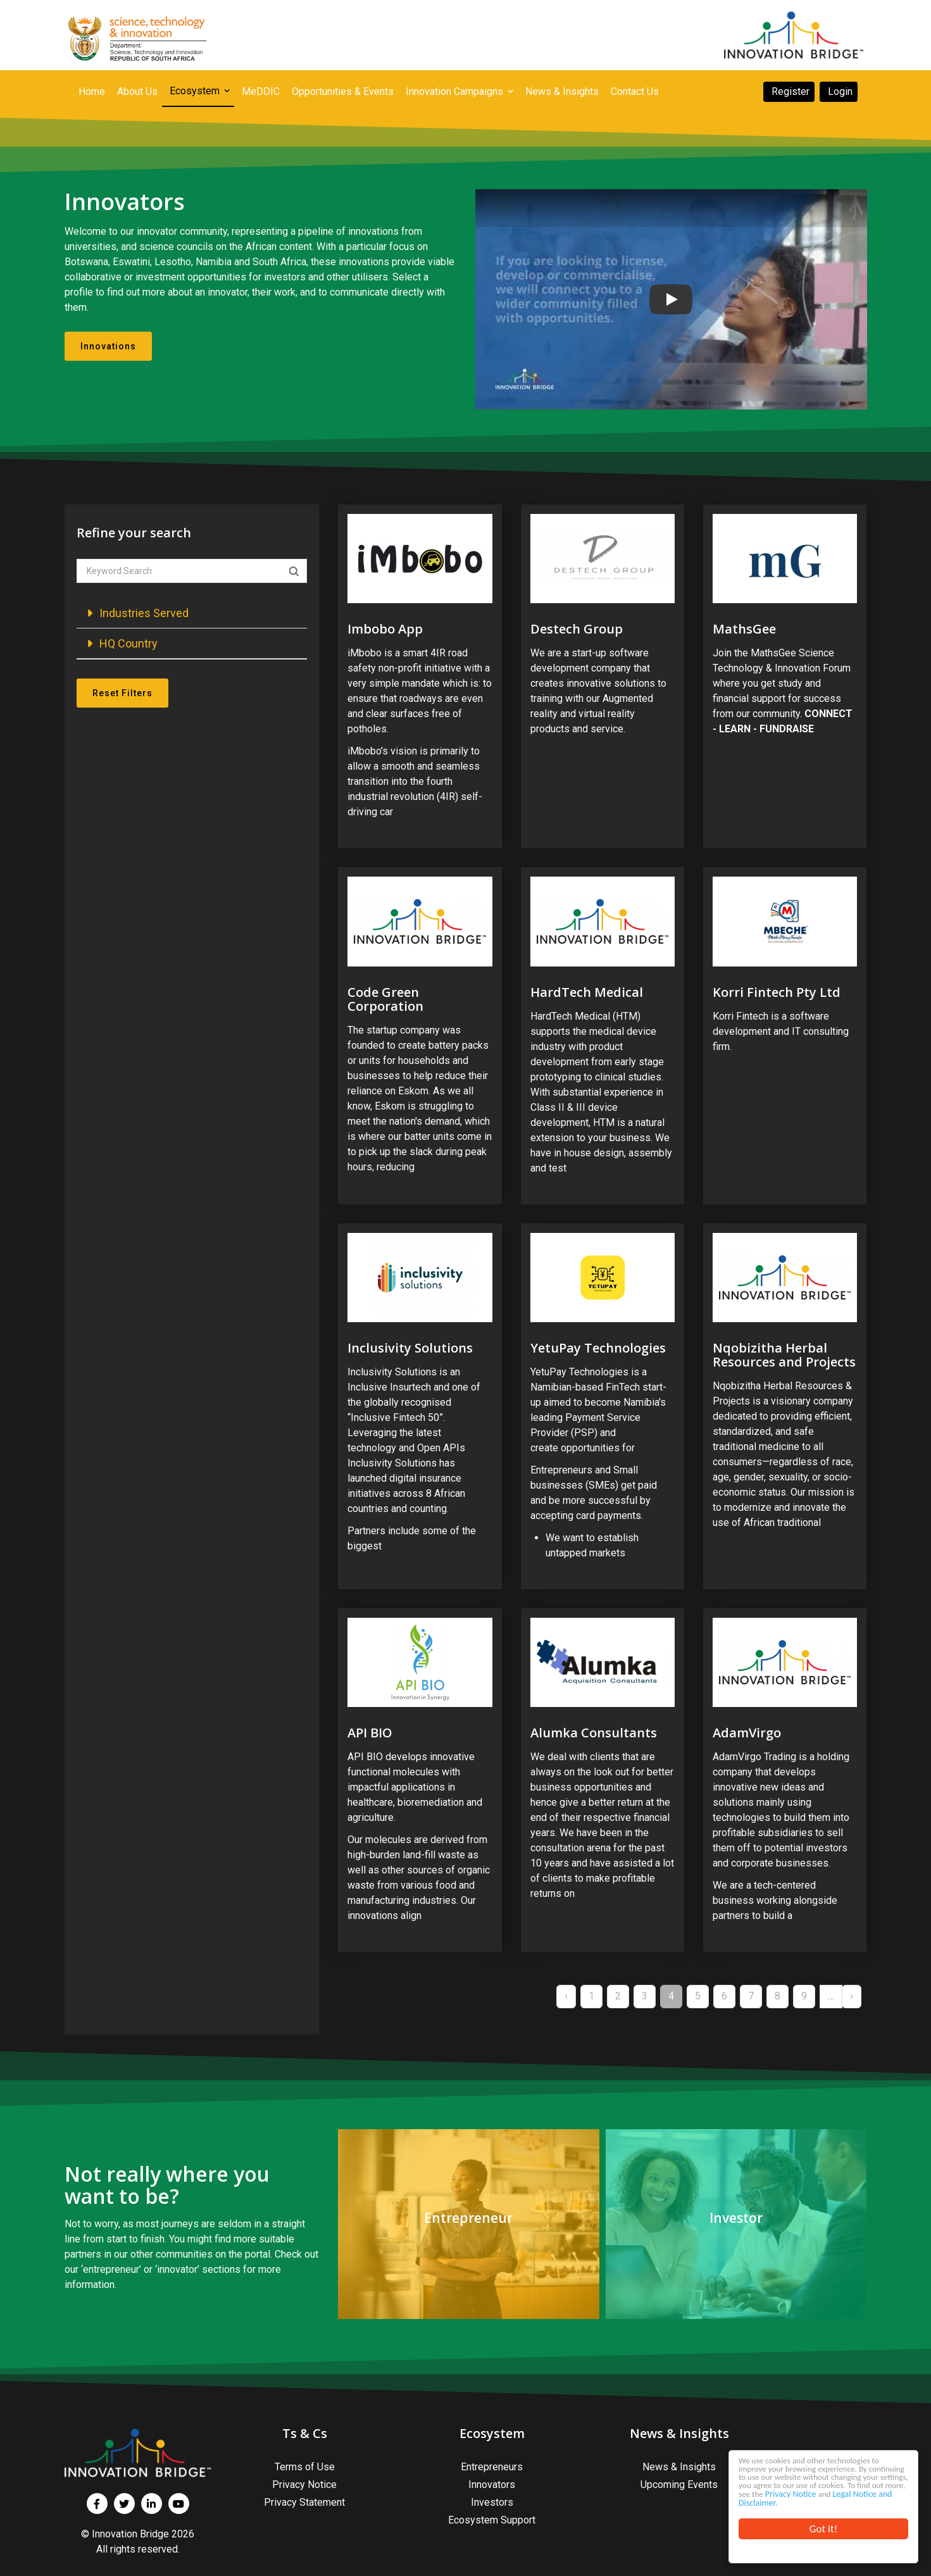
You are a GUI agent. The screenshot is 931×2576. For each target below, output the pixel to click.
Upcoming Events (679, 2485)
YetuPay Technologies (598, 1347)
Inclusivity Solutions (410, 1347)
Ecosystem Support (491, 2520)
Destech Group (576, 628)
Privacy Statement (304, 2502)
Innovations (108, 346)
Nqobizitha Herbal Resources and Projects (784, 1354)
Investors (492, 2502)
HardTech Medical (586, 992)
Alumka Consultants (593, 1732)
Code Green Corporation (385, 999)
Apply (293, 571)
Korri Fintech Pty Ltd (776, 992)
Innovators (491, 2485)
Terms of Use (305, 2467)
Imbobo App (385, 628)
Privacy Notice (764, 2490)
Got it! (823, 2528)
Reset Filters (122, 693)
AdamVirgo (747, 1732)
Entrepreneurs (492, 2467)
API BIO (369, 1732)
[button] (192, 613)
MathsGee (744, 628)
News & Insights (679, 2467)
